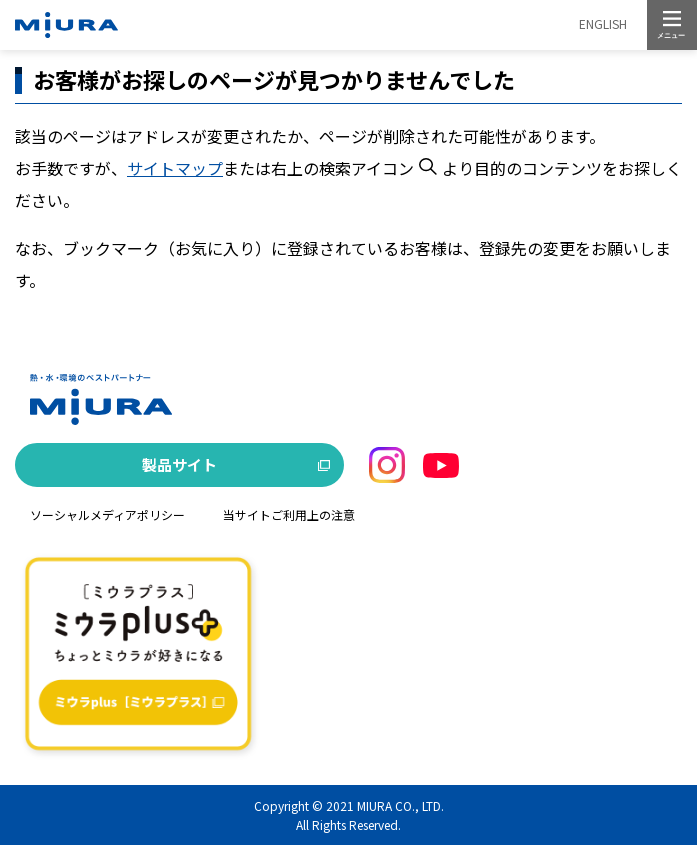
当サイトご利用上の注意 (289, 514)
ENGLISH (603, 23)
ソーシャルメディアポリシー (107, 514)
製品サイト (179, 464)
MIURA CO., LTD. (400, 805)
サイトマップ (175, 168)
